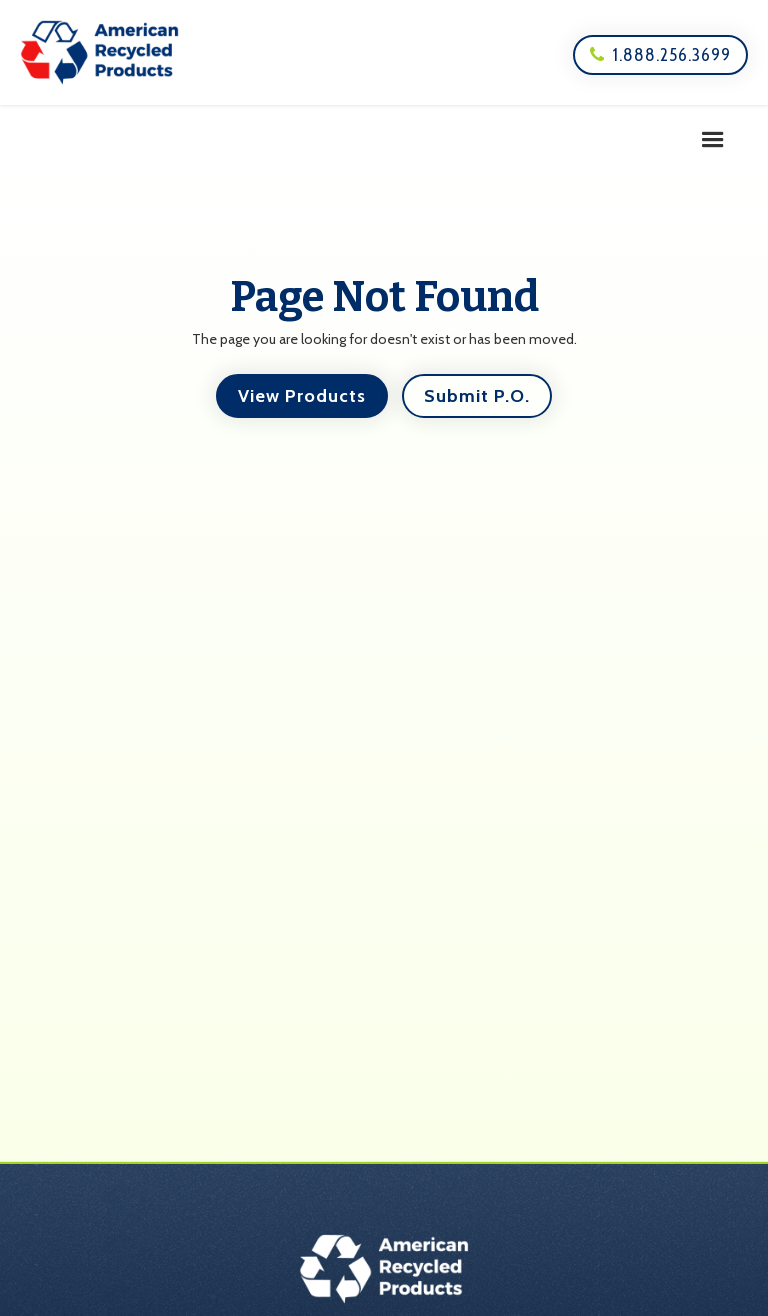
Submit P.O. (477, 396)
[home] (99, 52)
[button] (713, 140)
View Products (302, 396)
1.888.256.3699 (660, 55)
